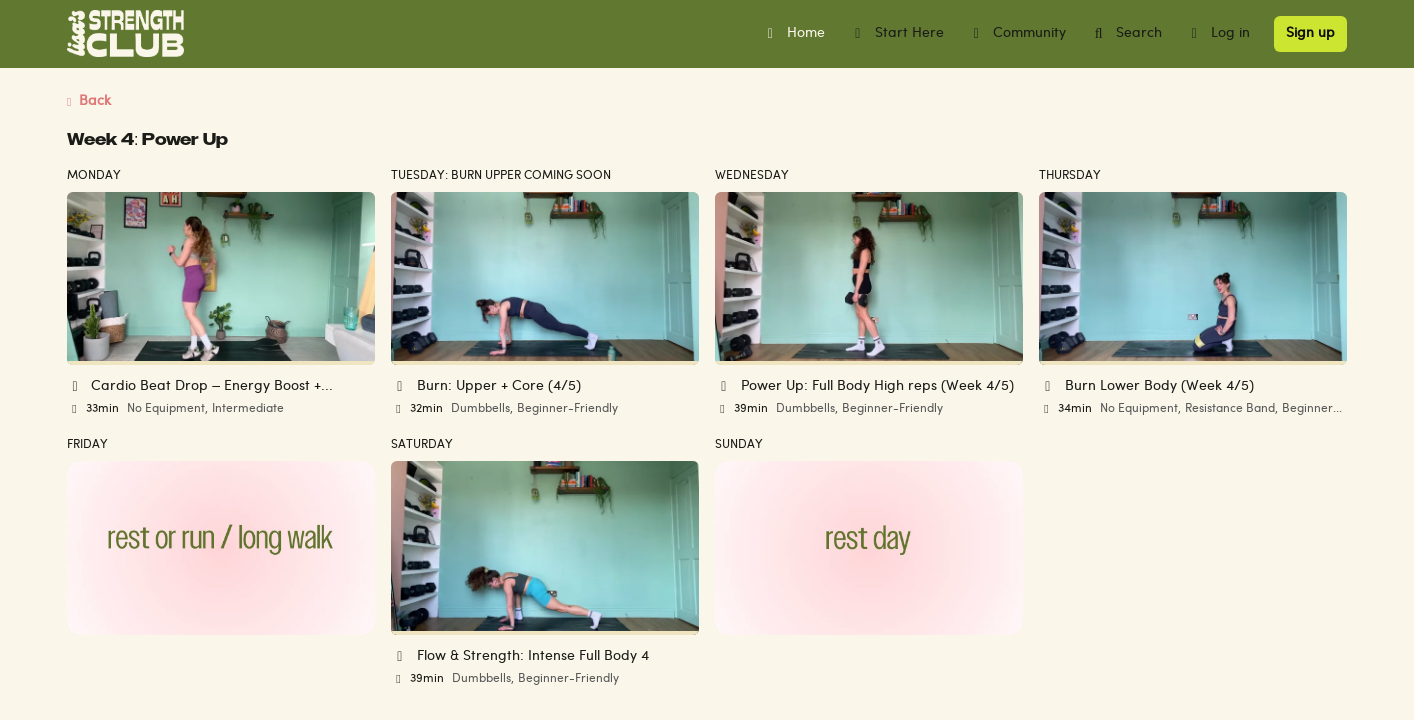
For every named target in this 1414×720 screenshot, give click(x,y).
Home (794, 33)
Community (1017, 33)
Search (1126, 33)
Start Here (896, 33)
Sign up (1310, 33)
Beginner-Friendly (567, 408)
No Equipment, (167, 408)
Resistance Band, (1231, 408)
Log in (1218, 33)
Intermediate (248, 408)
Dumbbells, (482, 408)
